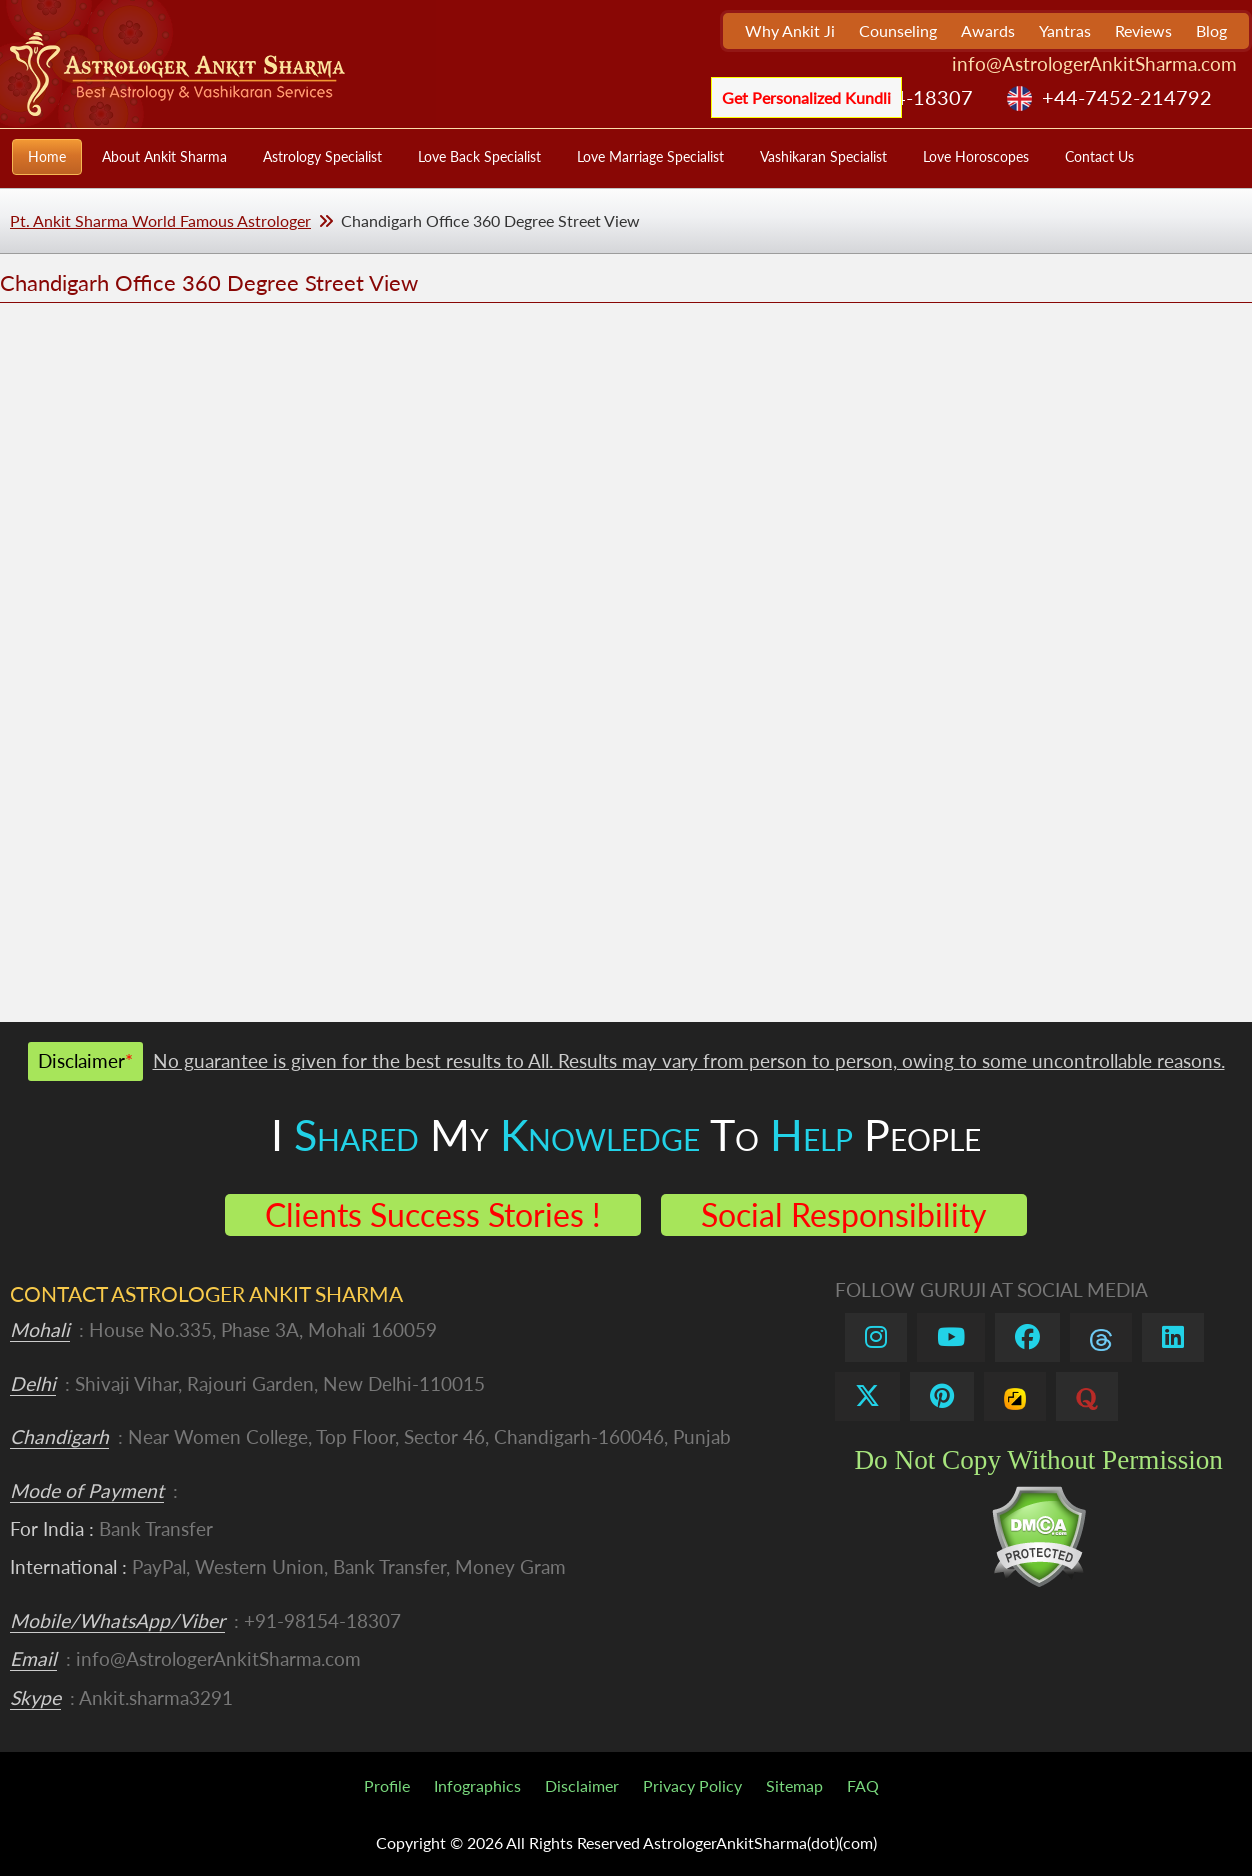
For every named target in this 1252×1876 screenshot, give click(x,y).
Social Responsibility (844, 1214)
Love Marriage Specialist (650, 156)
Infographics (477, 1785)
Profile (387, 1785)
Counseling (898, 30)
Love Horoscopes (976, 156)
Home (47, 156)
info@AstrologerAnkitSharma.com (1094, 63)
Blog (1211, 30)
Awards (988, 30)
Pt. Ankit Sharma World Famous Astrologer (160, 220)
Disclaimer (582, 1785)
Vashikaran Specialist (823, 156)
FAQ (863, 1785)
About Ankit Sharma (164, 156)
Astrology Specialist (322, 156)
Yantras (1065, 30)
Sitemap (794, 1785)
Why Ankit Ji (790, 30)
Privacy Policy (692, 1785)
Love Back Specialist (479, 156)
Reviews (1143, 30)
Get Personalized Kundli (806, 97)
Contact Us (1099, 156)
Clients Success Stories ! (433, 1214)
